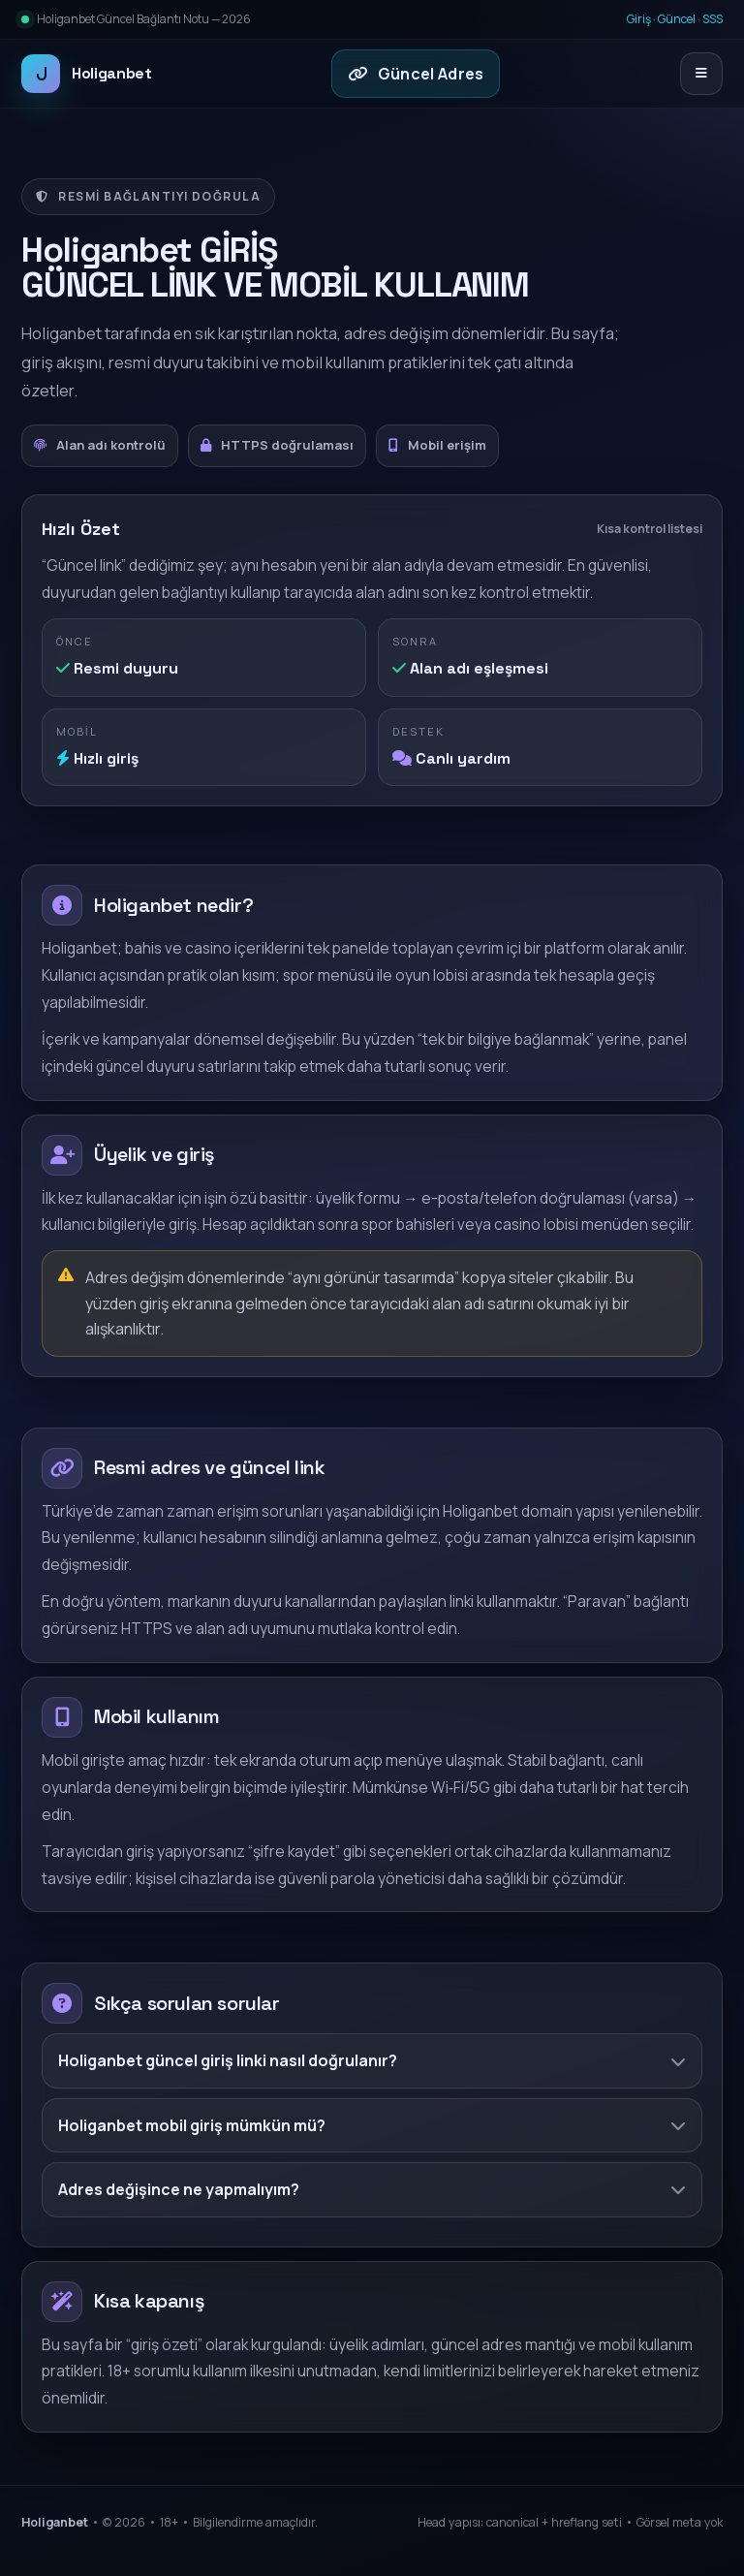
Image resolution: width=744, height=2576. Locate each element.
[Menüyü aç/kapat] (701, 73)
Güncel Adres (415, 73)
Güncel (677, 19)
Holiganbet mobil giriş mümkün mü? (372, 2125)
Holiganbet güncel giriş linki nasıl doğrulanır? (372, 2060)
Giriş (639, 19)
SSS (712, 19)
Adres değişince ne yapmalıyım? (372, 2189)
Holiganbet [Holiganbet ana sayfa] (86, 73)
